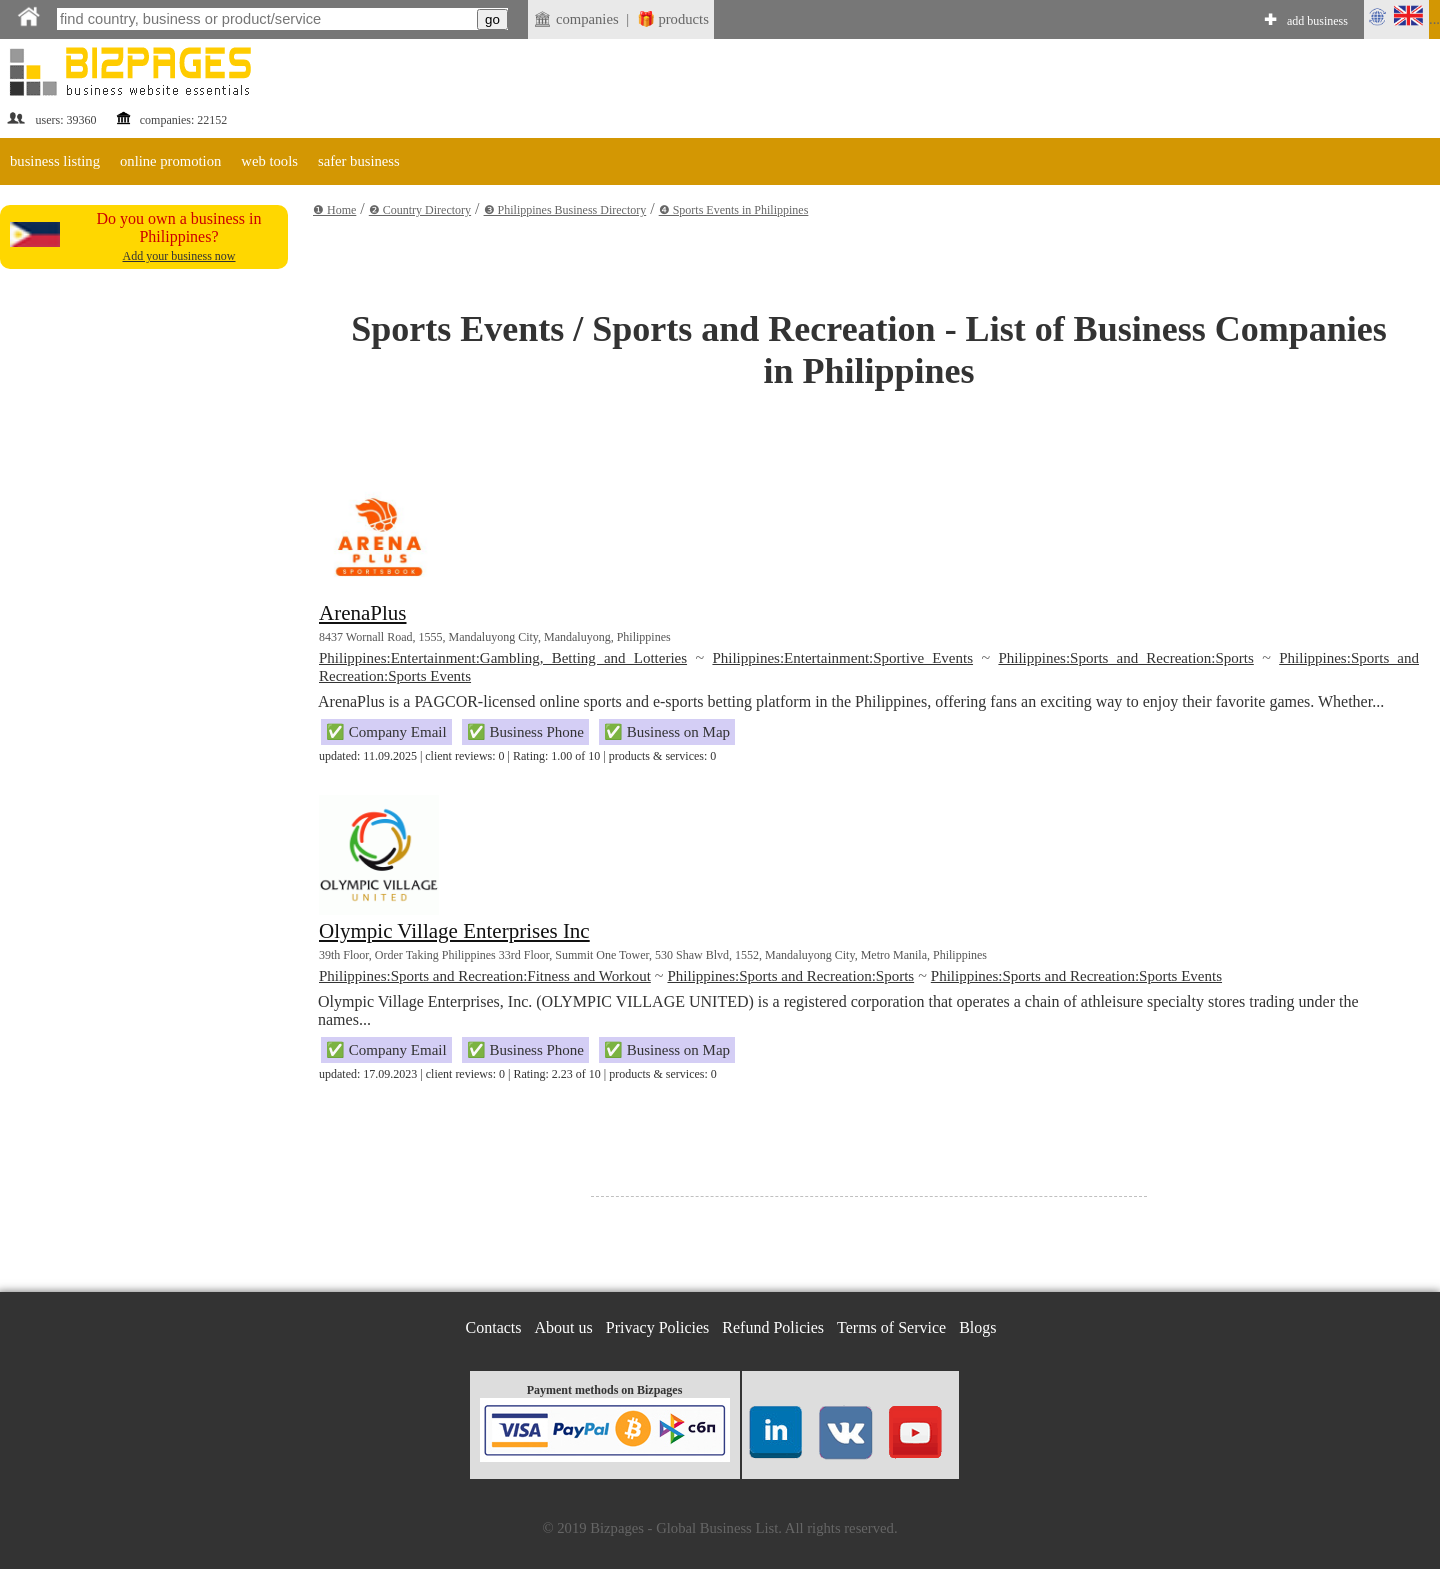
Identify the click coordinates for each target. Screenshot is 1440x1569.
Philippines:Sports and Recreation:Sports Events (1076, 976)
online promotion (170, 161)
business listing (55, 161)
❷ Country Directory (420, 210)
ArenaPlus (363, 613)
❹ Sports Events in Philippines (734, 210)
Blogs (977, 1327)
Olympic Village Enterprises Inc (454, 931)
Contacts (494, 1327)
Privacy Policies (658, 1327)
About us (564, 1327)
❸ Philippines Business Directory (565, 210)
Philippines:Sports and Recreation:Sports (1125, 658)
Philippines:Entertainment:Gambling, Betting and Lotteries (503, 658)
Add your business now (179, 256)
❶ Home (334, 210)
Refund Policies (773, 1327)
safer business (359, 161)
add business (1317, 21)
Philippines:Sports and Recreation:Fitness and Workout (485, 976)
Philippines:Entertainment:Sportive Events (842, 658)
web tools (269, 161)
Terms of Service (891, 1327)
